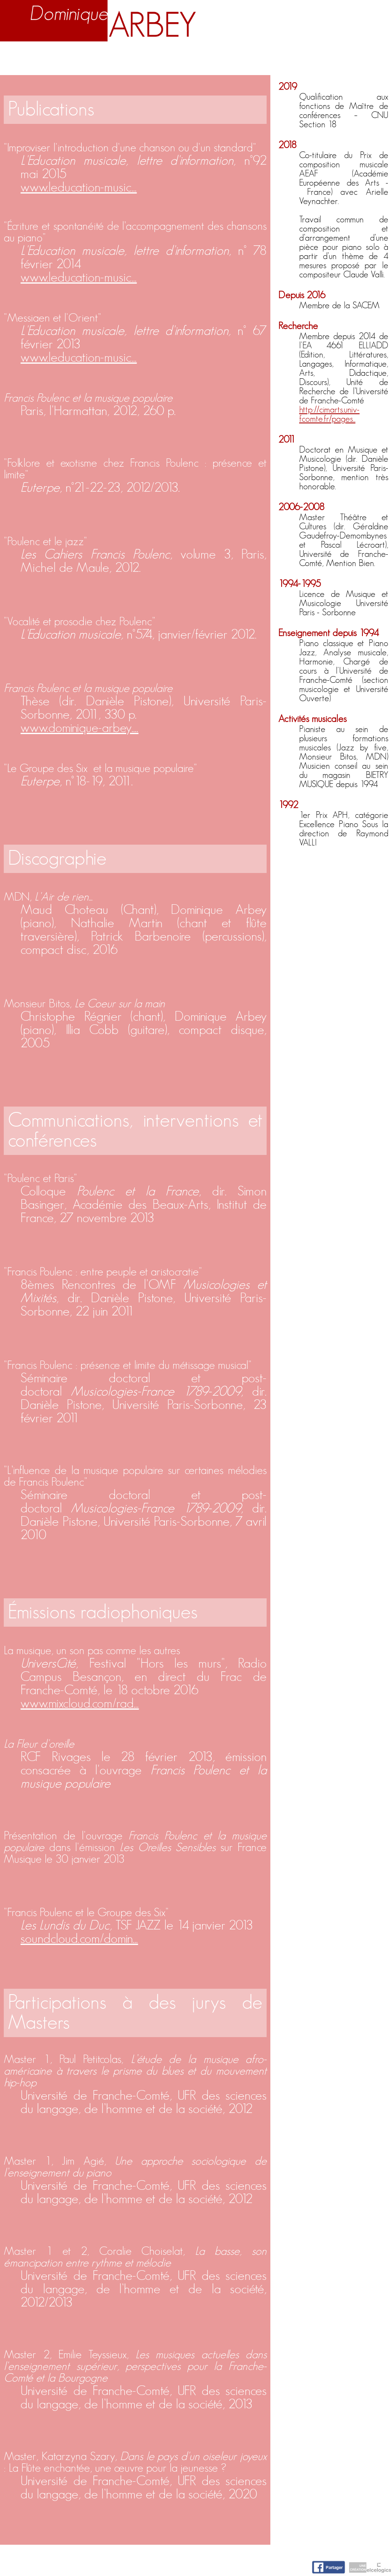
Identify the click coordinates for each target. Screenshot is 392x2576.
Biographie (68, 56)
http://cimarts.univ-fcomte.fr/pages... (329, 414)
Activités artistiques (220, 56)
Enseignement (134, 56)
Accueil (19, 56)
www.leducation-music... (78, 187)
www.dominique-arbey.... (79, 728)
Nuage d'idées (308, 56)
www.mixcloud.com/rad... (79, 1703)
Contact (370, 56)
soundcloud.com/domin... (79, 1938)
